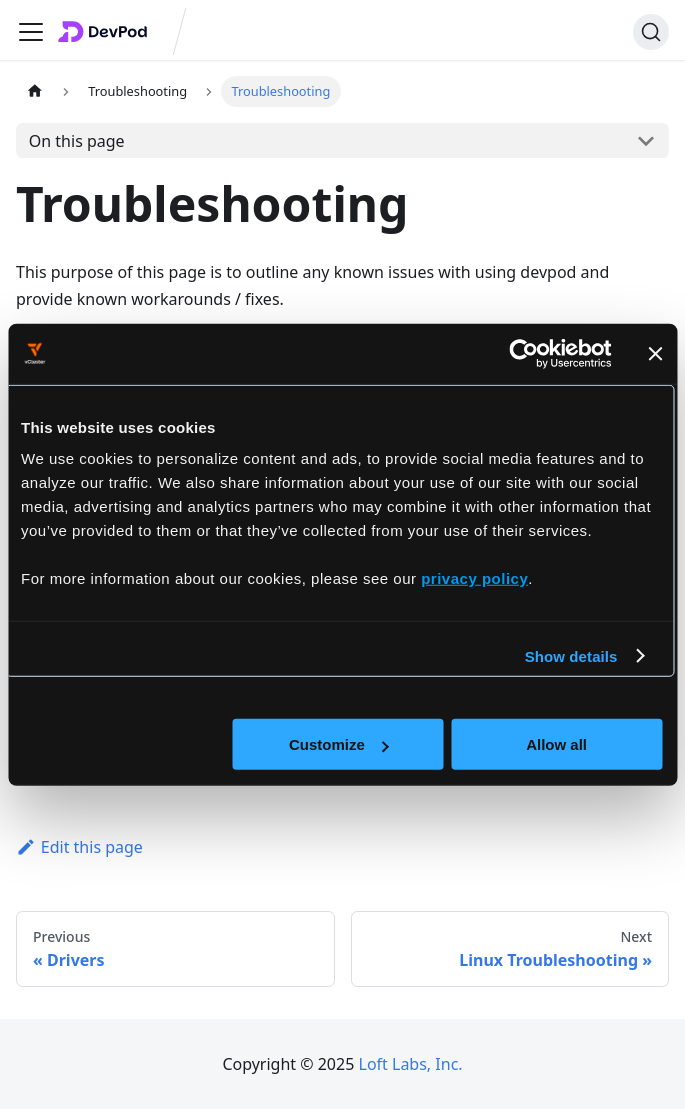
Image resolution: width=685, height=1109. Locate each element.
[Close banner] (655, 353)
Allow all (556, 744)
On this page (77, 141)
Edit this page (79, 847)
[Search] (651, 32)
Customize (339, 744)
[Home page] (35, 91)
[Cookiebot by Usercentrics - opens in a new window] (523, 353)
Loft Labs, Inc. (411, 1064)
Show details (571, 655)
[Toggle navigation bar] (31, 32)
